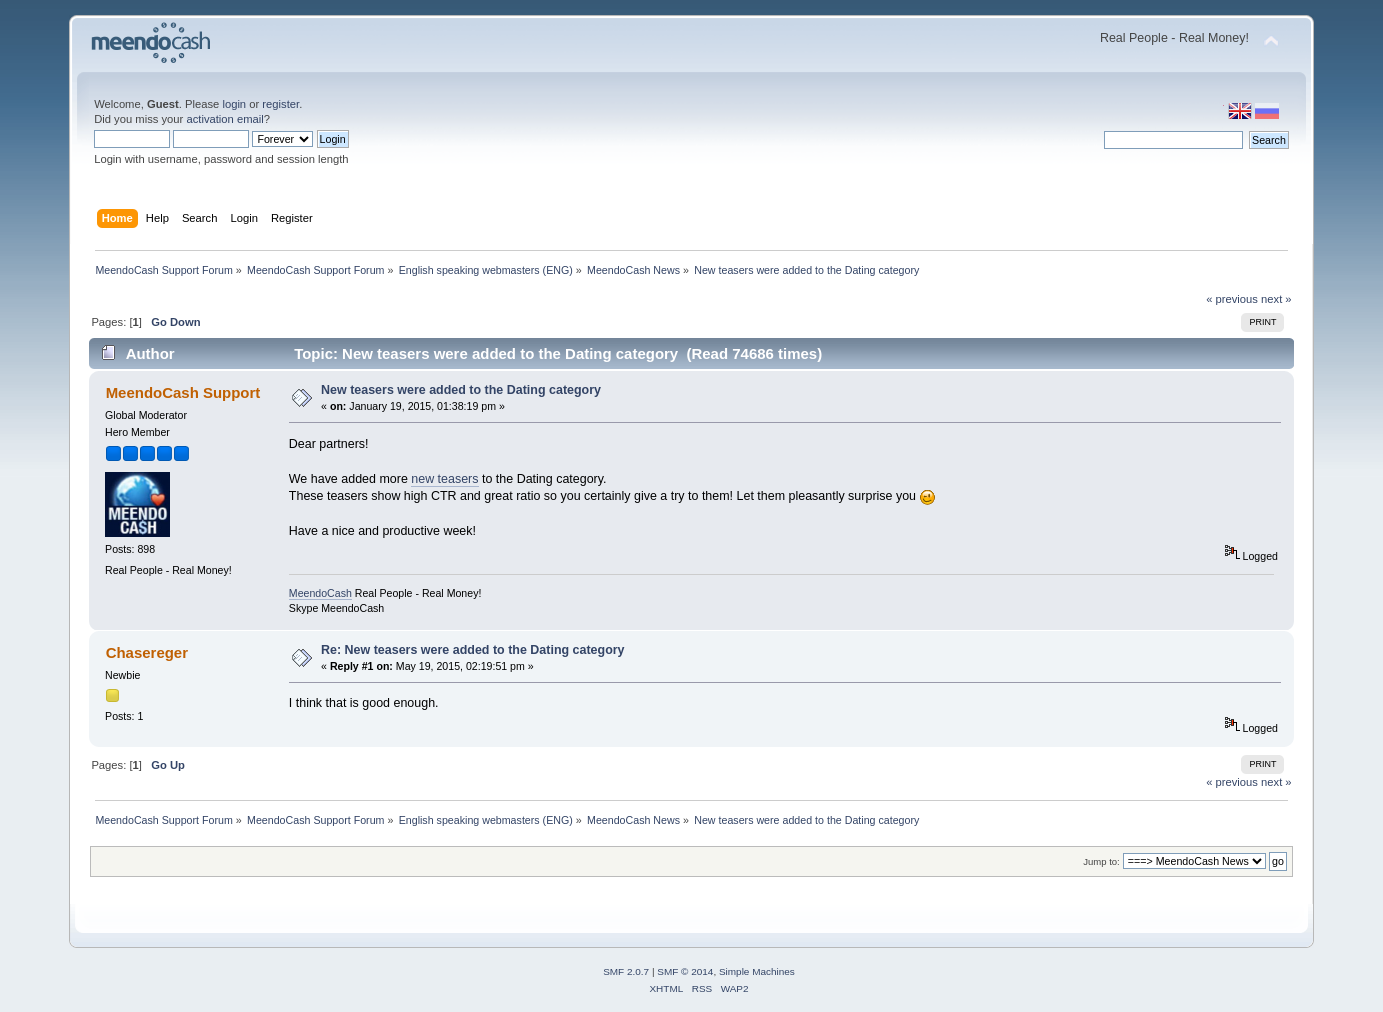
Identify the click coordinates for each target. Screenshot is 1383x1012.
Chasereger (147, 652)
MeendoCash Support (183, 392)
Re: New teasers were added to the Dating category (473, 650)
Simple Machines (757, 971)
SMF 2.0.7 (626, 971)
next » (1276, 299)
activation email (224, 119)
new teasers (444, 479)
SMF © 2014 (685, 971)
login (234, 104)
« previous (1232, 299)
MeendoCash (320, 593)
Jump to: (1101, 861)
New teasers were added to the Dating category (461, 390)
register (280, 104)
